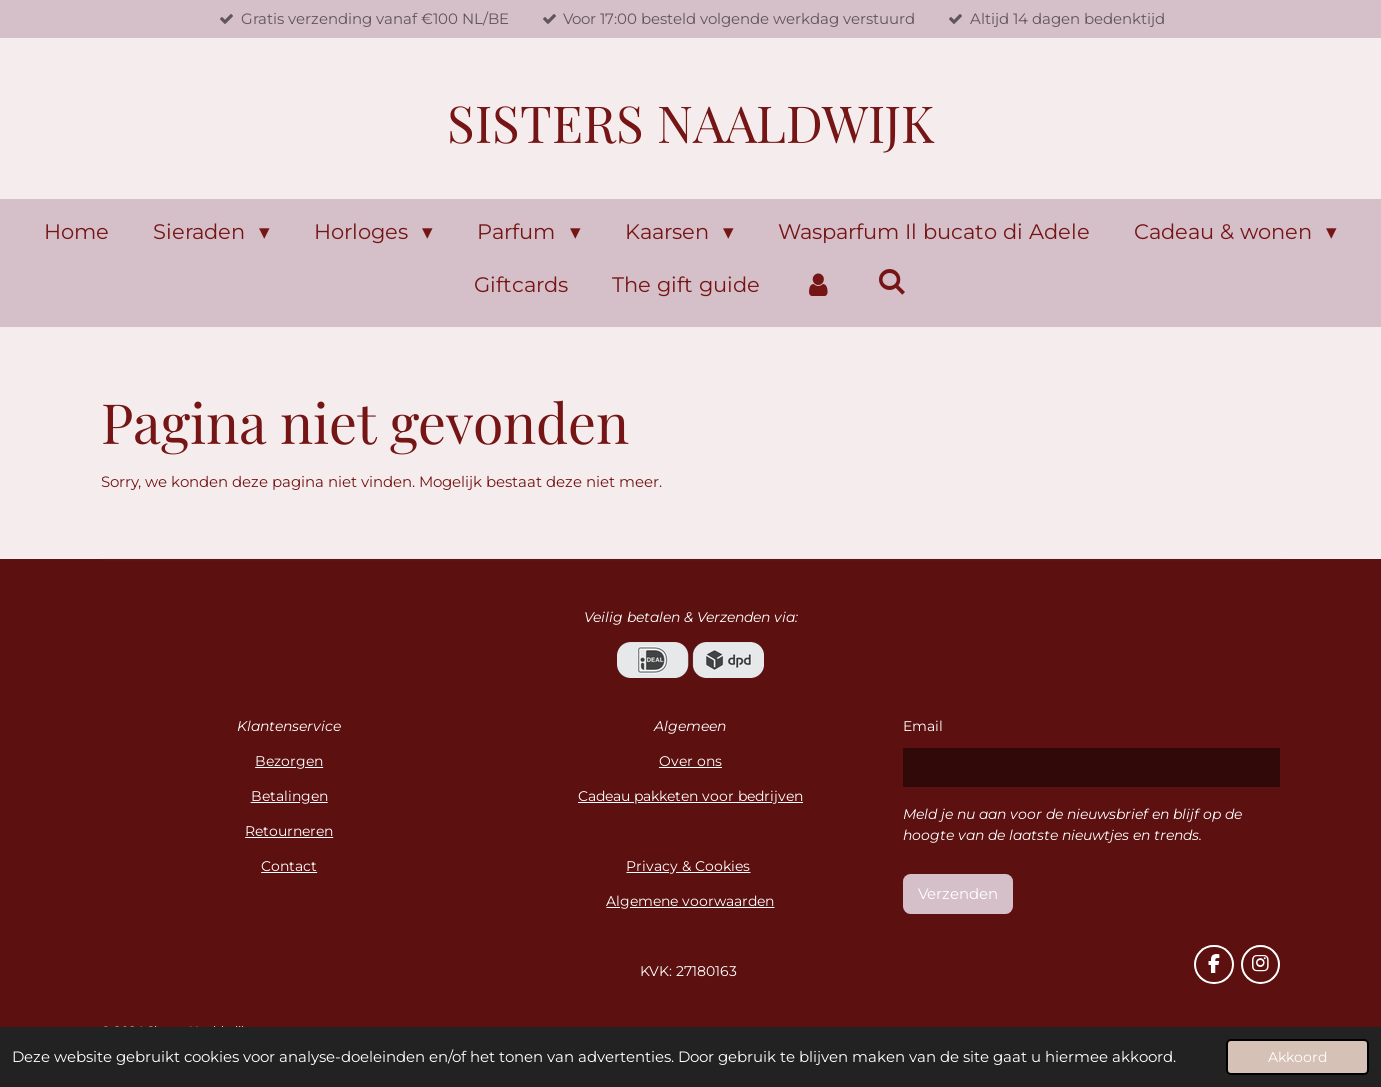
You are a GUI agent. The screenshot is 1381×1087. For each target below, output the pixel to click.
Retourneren (289, 831)
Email (923, 726)
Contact (289, 866)
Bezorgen (289, 761)
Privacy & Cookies (688, 866)
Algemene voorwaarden (690, 901)
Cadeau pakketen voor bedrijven (690, 796)
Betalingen (289, 796)
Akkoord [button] (1297, 1057)
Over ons (690, 761)
